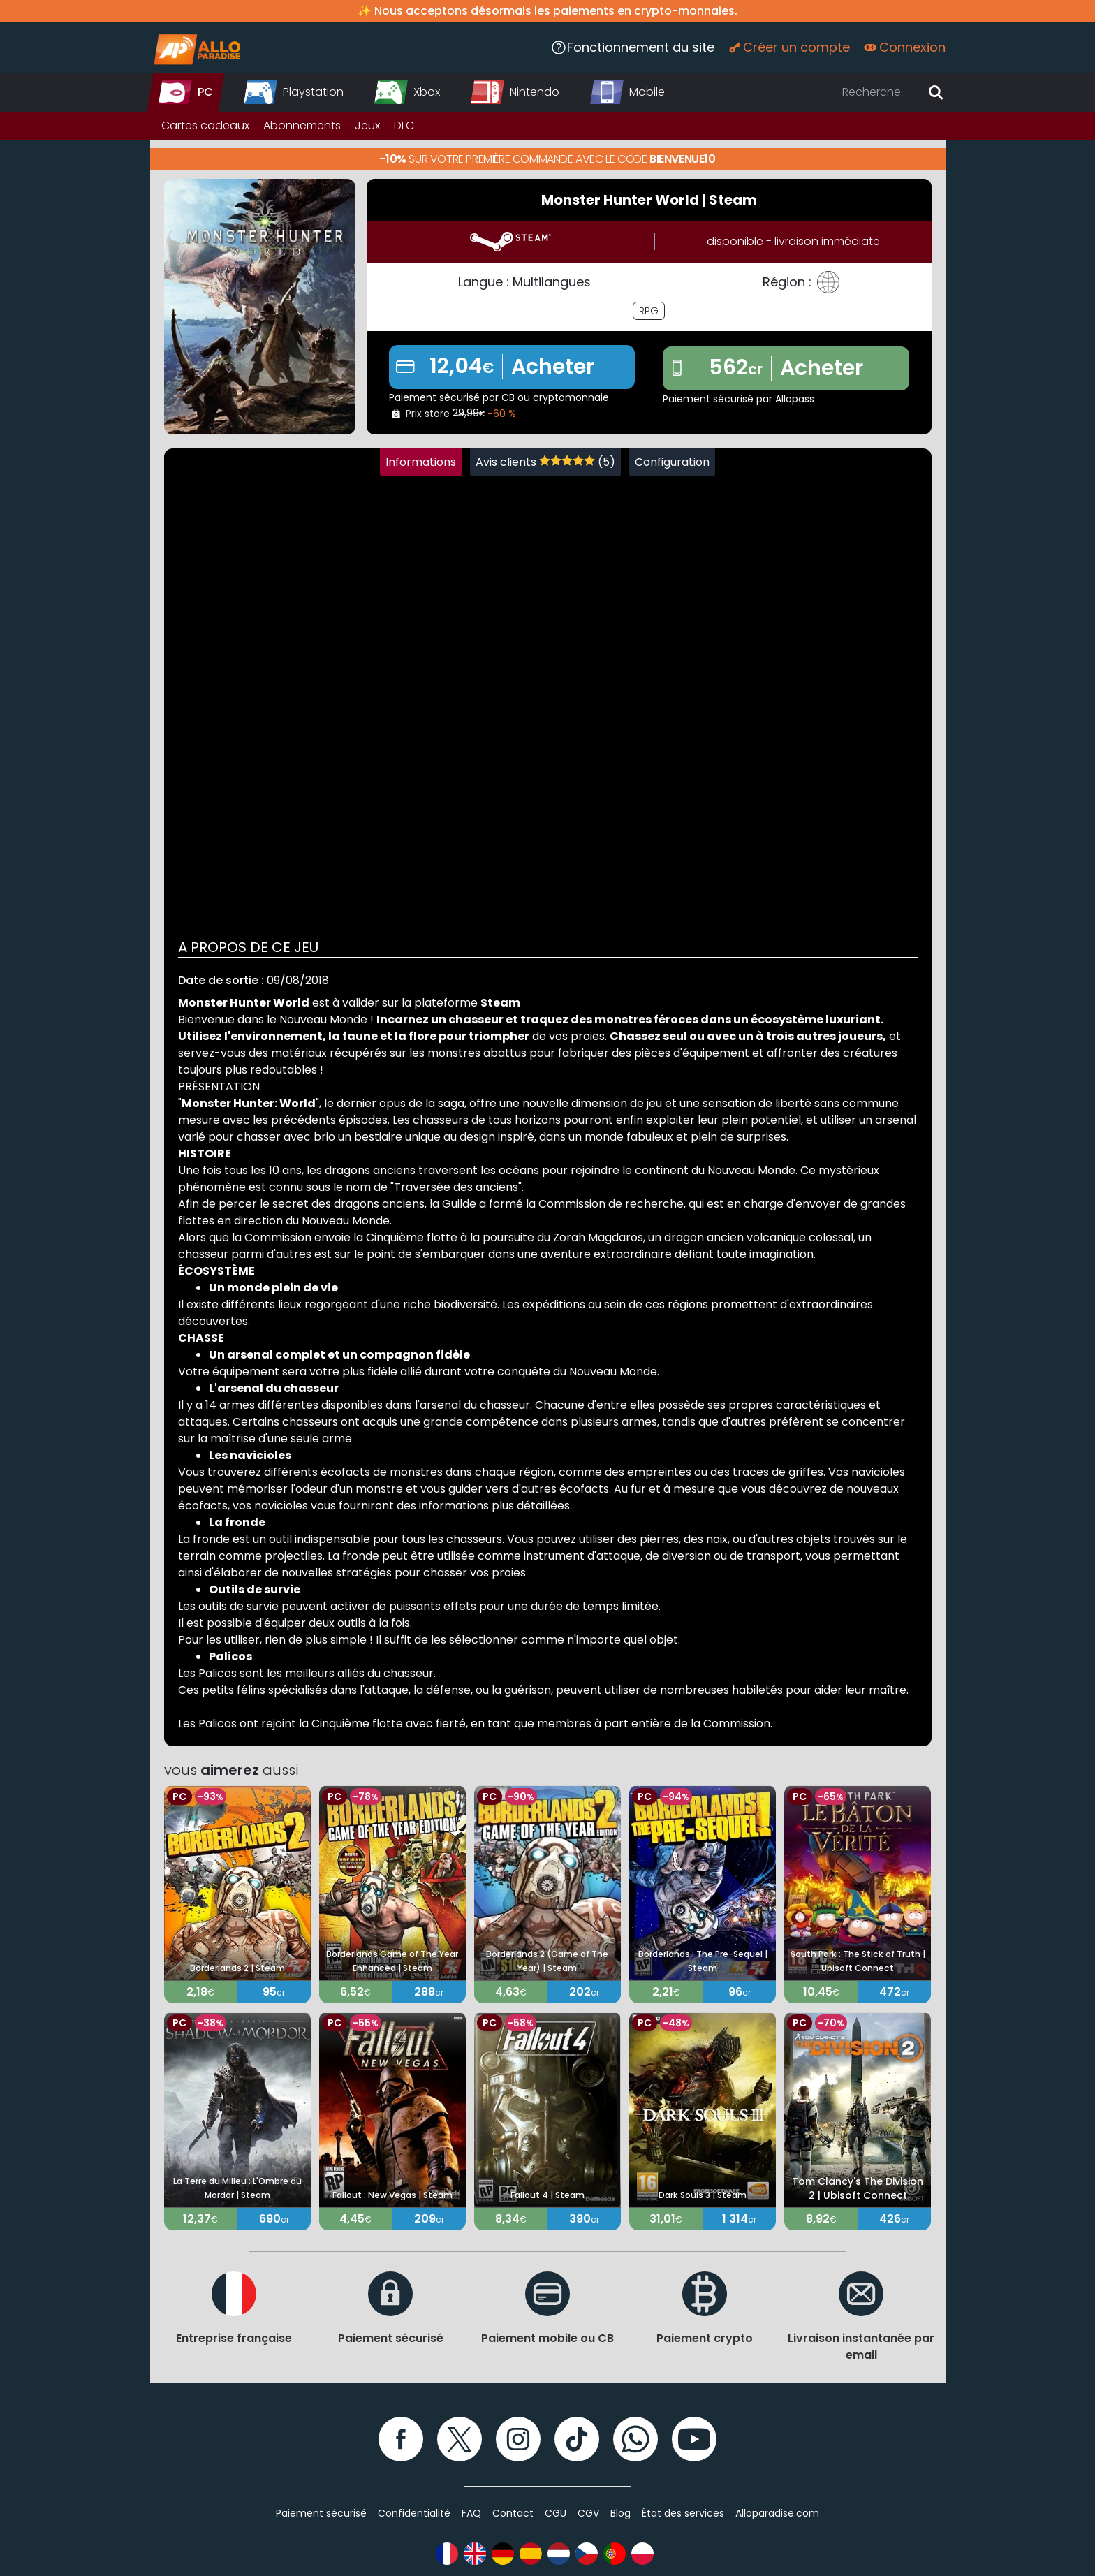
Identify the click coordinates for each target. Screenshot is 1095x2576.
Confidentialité (414, 2513)
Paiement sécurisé (321, 2513)
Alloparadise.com (777, 2513)
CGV (588, 2513)
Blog (620, 2513)
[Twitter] (459, 2439)
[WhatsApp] (635, 2439)
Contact (513, 2513)
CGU (555, 2513)
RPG (649, 311)
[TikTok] (576, 2439)
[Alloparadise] (195, 47)
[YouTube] (694, 2439)
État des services (683, 2513)
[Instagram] (518, 2439)
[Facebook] (401, 2439)
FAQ (471, 2513)
